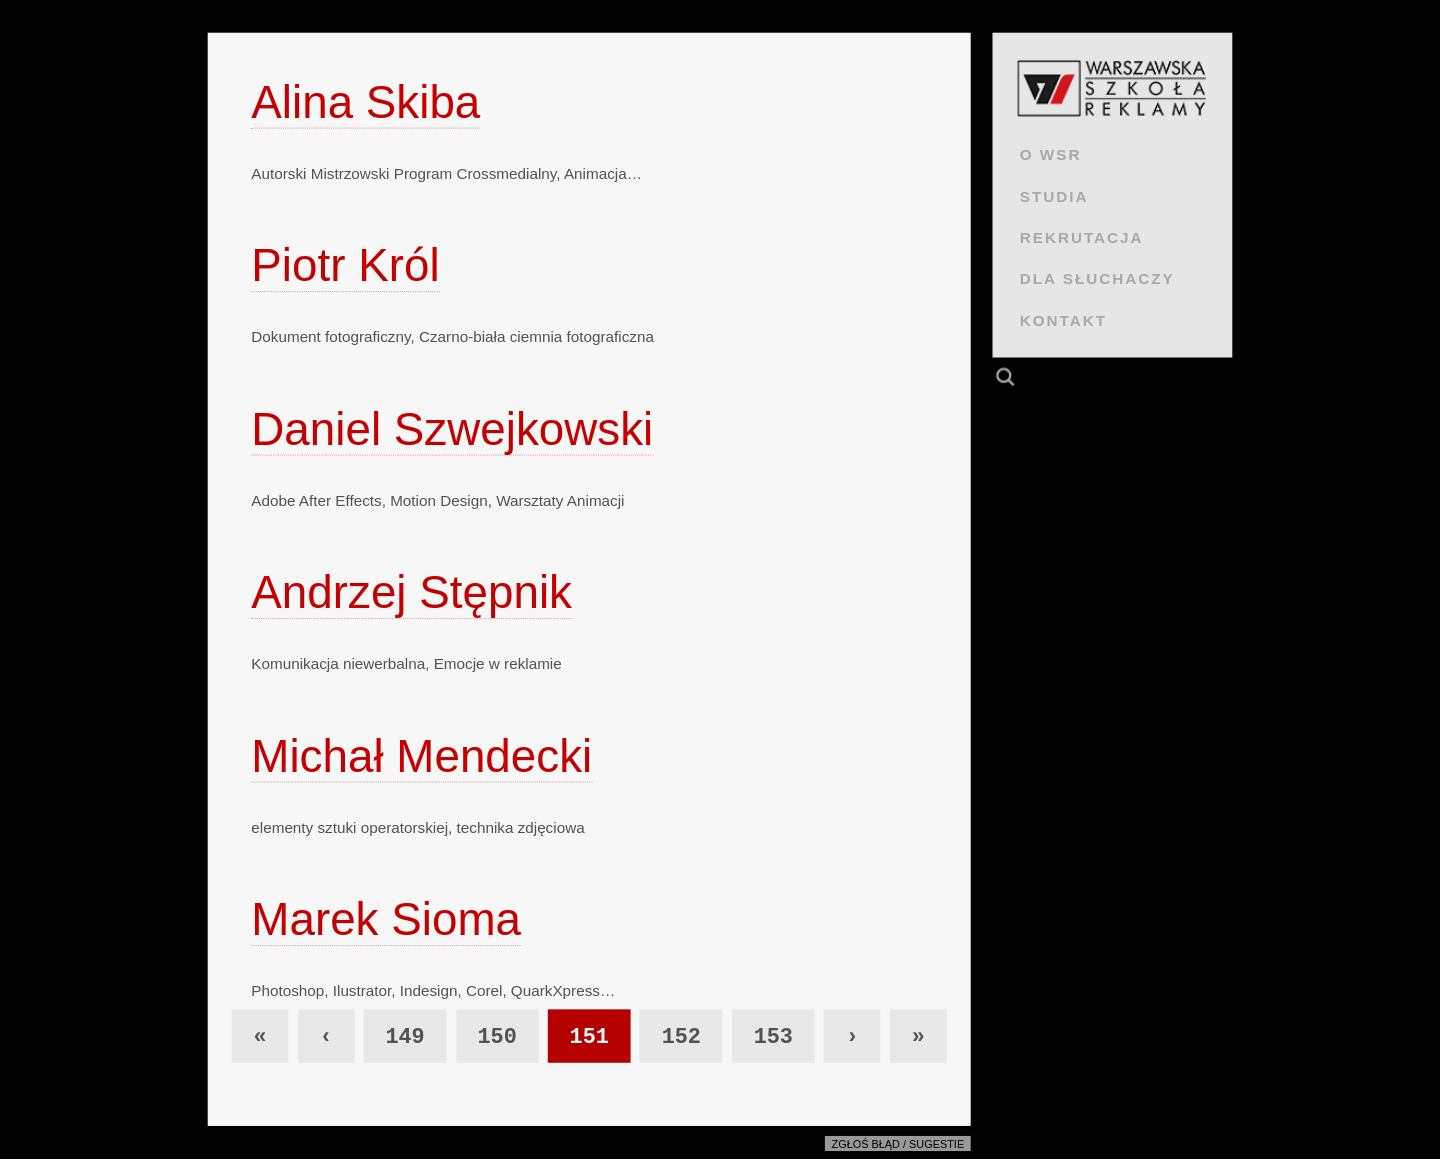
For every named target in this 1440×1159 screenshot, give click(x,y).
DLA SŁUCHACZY (1097, 278)
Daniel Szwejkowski (452, 428)
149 (404, 1037)
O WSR (1051, 154)
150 (496, 1037)
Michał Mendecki (421, 755)
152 (681, 1037)
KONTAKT (1063, 320)
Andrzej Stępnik (411, 592)
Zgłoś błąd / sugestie (898, 1144)
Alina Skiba (365, 101)
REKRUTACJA (1082, 237)
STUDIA (1054, 195)
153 (773, 1037)
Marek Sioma (386, 919)
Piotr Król (345, 265)
